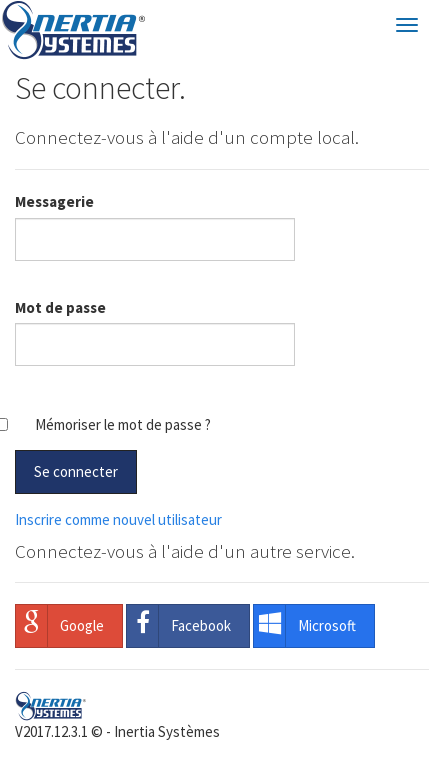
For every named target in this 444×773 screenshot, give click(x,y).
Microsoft (305, 625)
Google (60, 625)
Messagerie (54, 201)
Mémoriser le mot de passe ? (123, 424)
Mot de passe (60, 307)
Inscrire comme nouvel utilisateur (118, 519)
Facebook (179, 625)
